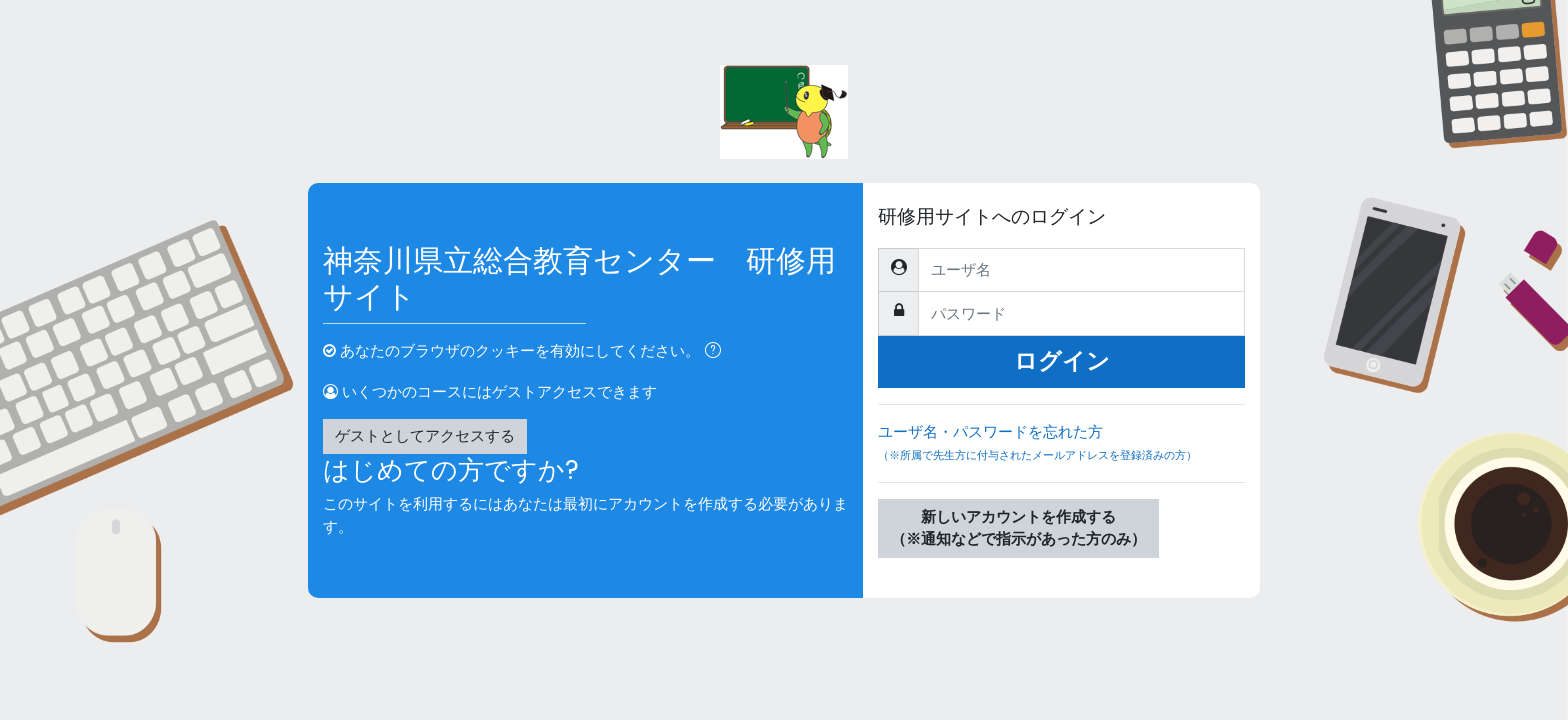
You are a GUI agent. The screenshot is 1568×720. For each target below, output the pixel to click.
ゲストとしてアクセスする (425, 435)
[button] (717, 352)
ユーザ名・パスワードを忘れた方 (1061, 452)
